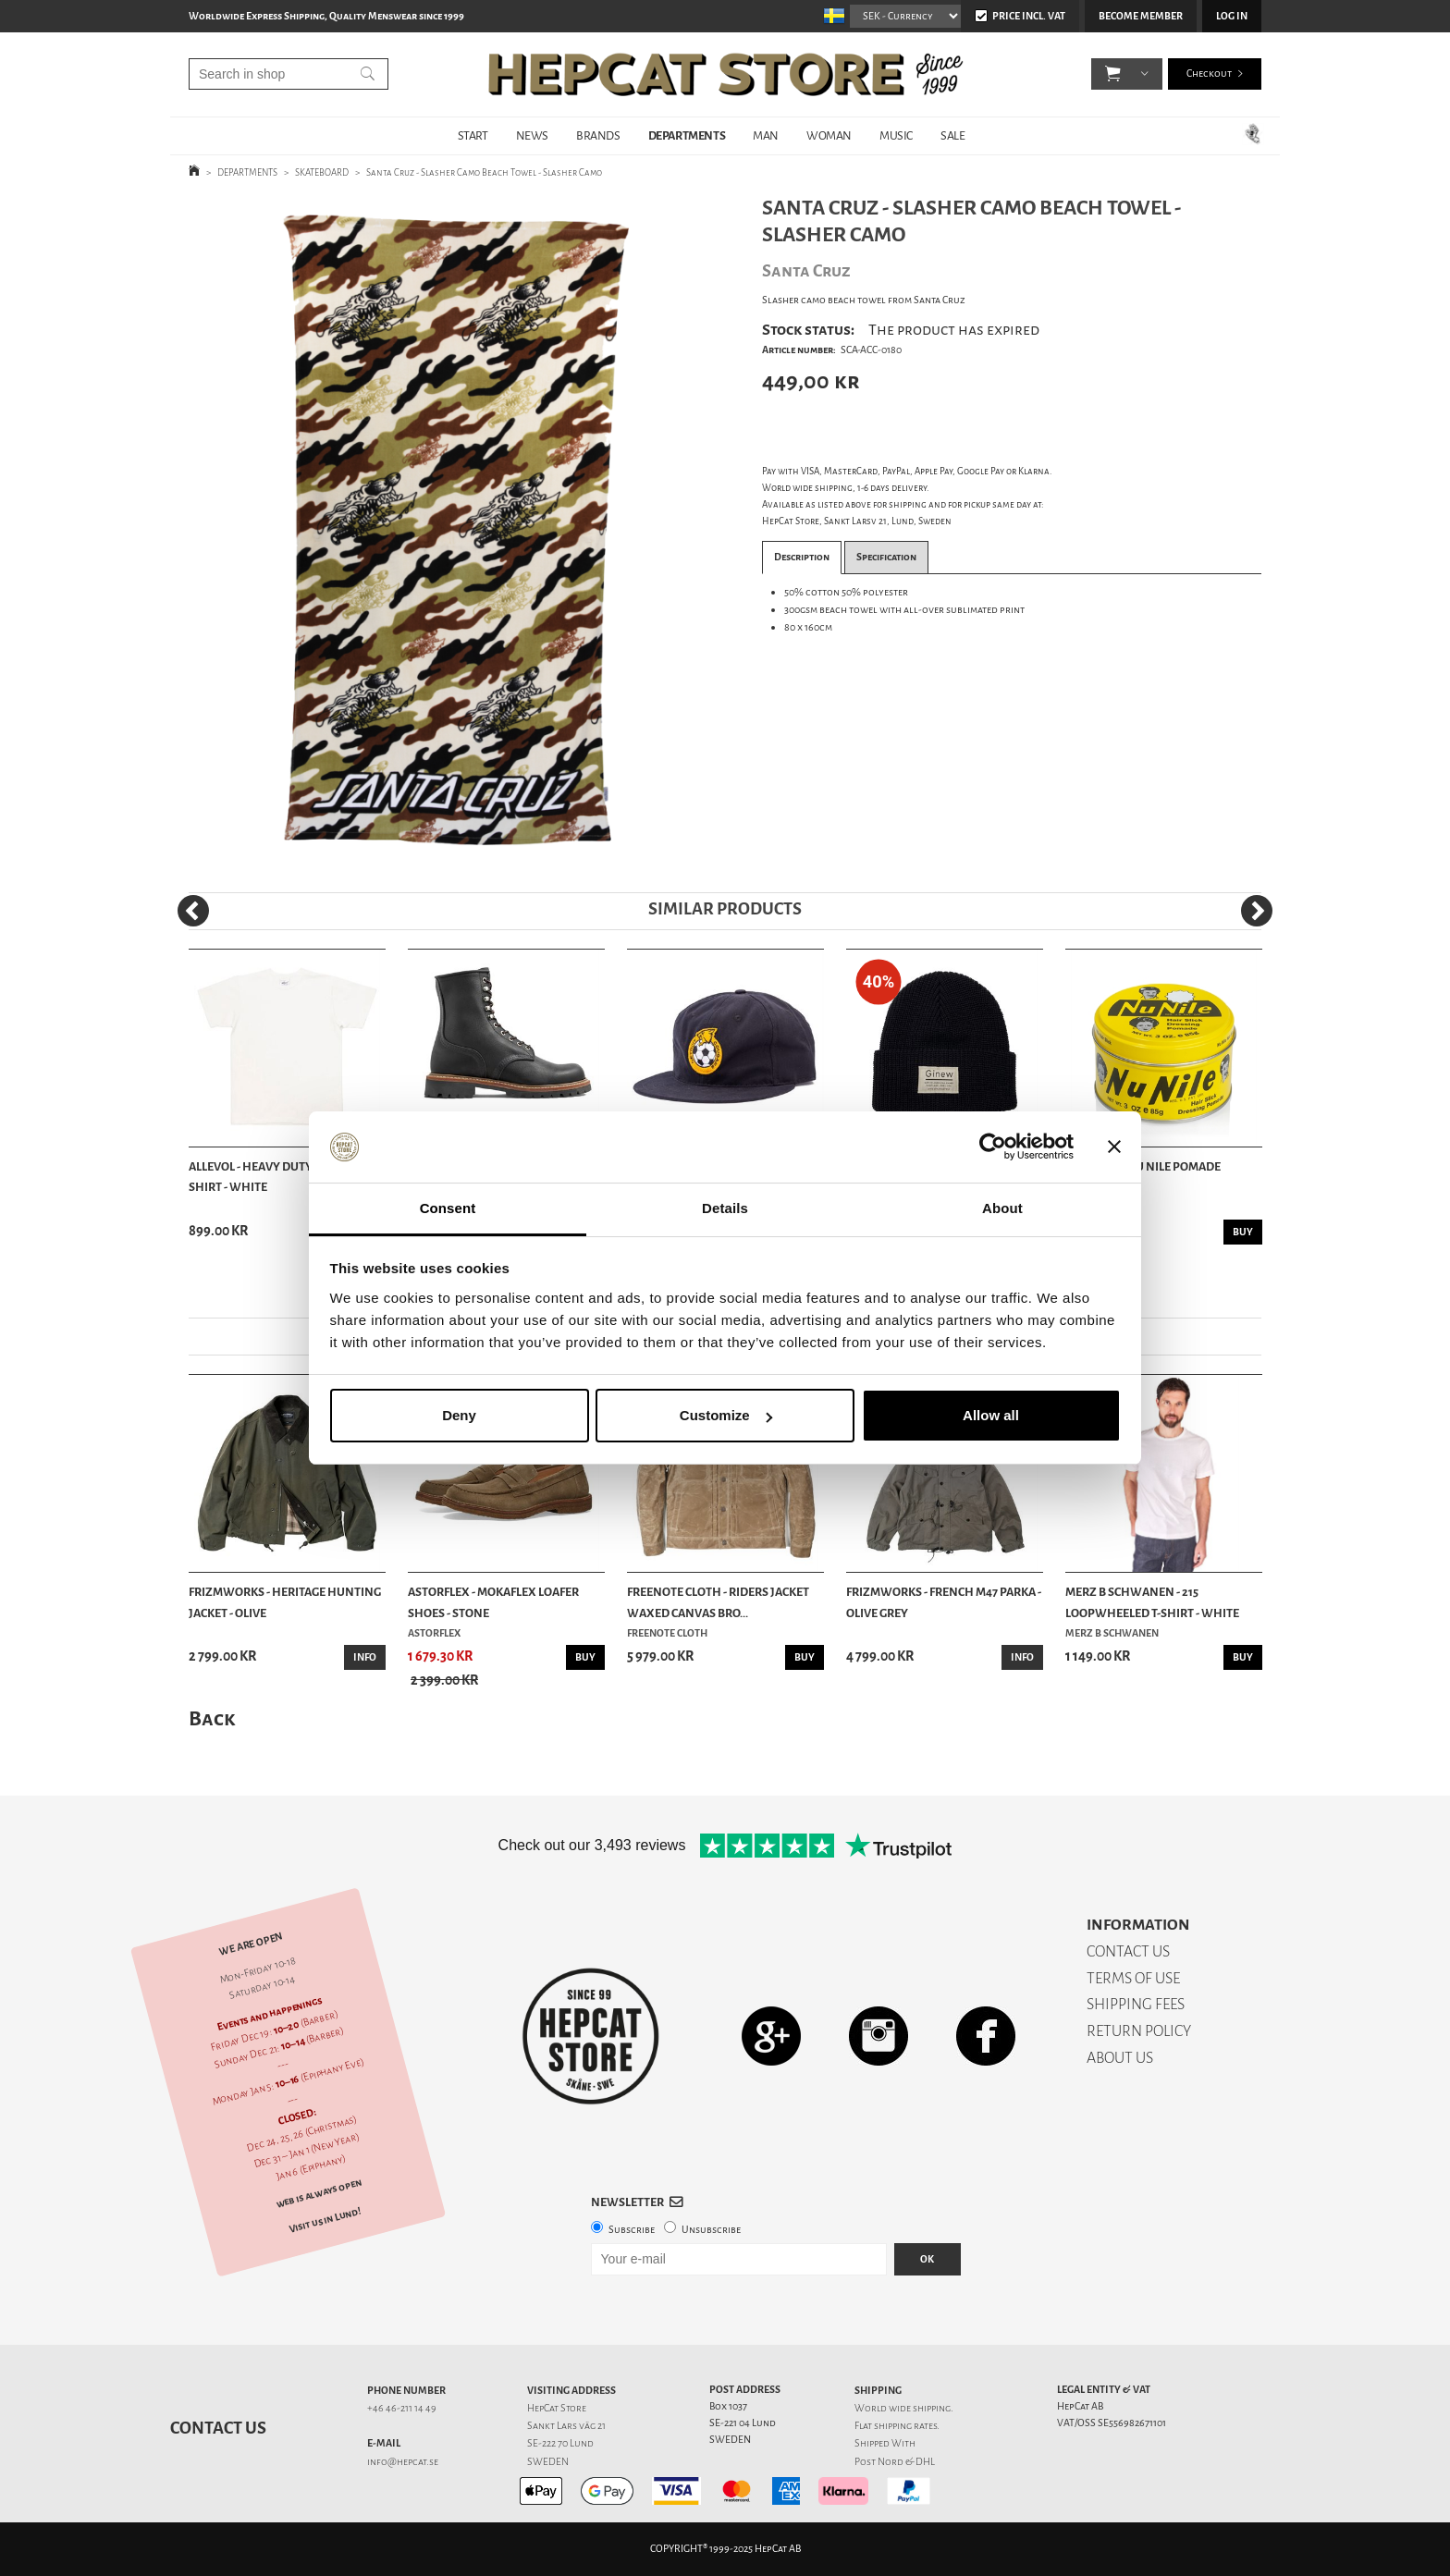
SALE (952, 135)
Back (212, 1718)
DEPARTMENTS (687, 135)
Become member (1141, 16)
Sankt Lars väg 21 (566, 2426)
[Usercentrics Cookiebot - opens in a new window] (993, 1147)
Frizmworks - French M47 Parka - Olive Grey (943, 1602)
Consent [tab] (448, 1208)
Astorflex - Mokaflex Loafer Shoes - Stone (493, 1602)
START (473, 135)
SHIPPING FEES (1136, 2004)
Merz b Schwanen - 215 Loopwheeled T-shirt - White (1152, 1602)
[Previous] (193, 910)
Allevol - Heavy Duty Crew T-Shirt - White (273, 1177)
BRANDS (598, 135)
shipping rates (905, 2426)
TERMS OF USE (1133, 1978)
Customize (726, 1415)
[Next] (1256, 910)
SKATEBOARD (322, 172)
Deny (459, 1415)
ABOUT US (1120, 2057)
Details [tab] (725, 1208)
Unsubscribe (711, 2230)
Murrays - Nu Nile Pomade (1143, 1166)
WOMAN (829, 135)
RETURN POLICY (1139, 2031)
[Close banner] (1114, 1147)
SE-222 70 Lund (560, 2443)
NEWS (532, 135)
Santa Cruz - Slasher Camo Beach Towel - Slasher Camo (484, 172)
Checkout (1209, 73)
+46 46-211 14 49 (401, 2408)
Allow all (991, 1415)
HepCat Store (556, 2408)
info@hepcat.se (402, 2462)
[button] (1113, 74)
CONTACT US (1128, 1951)
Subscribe (631, 2230)
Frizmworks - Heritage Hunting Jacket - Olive (285, 1602)
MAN (766, 135)
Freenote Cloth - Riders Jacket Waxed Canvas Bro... (718, 1602)
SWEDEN (548, 2462)
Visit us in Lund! (325, 2219)
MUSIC (896, 135)
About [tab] (1002, 1208)
